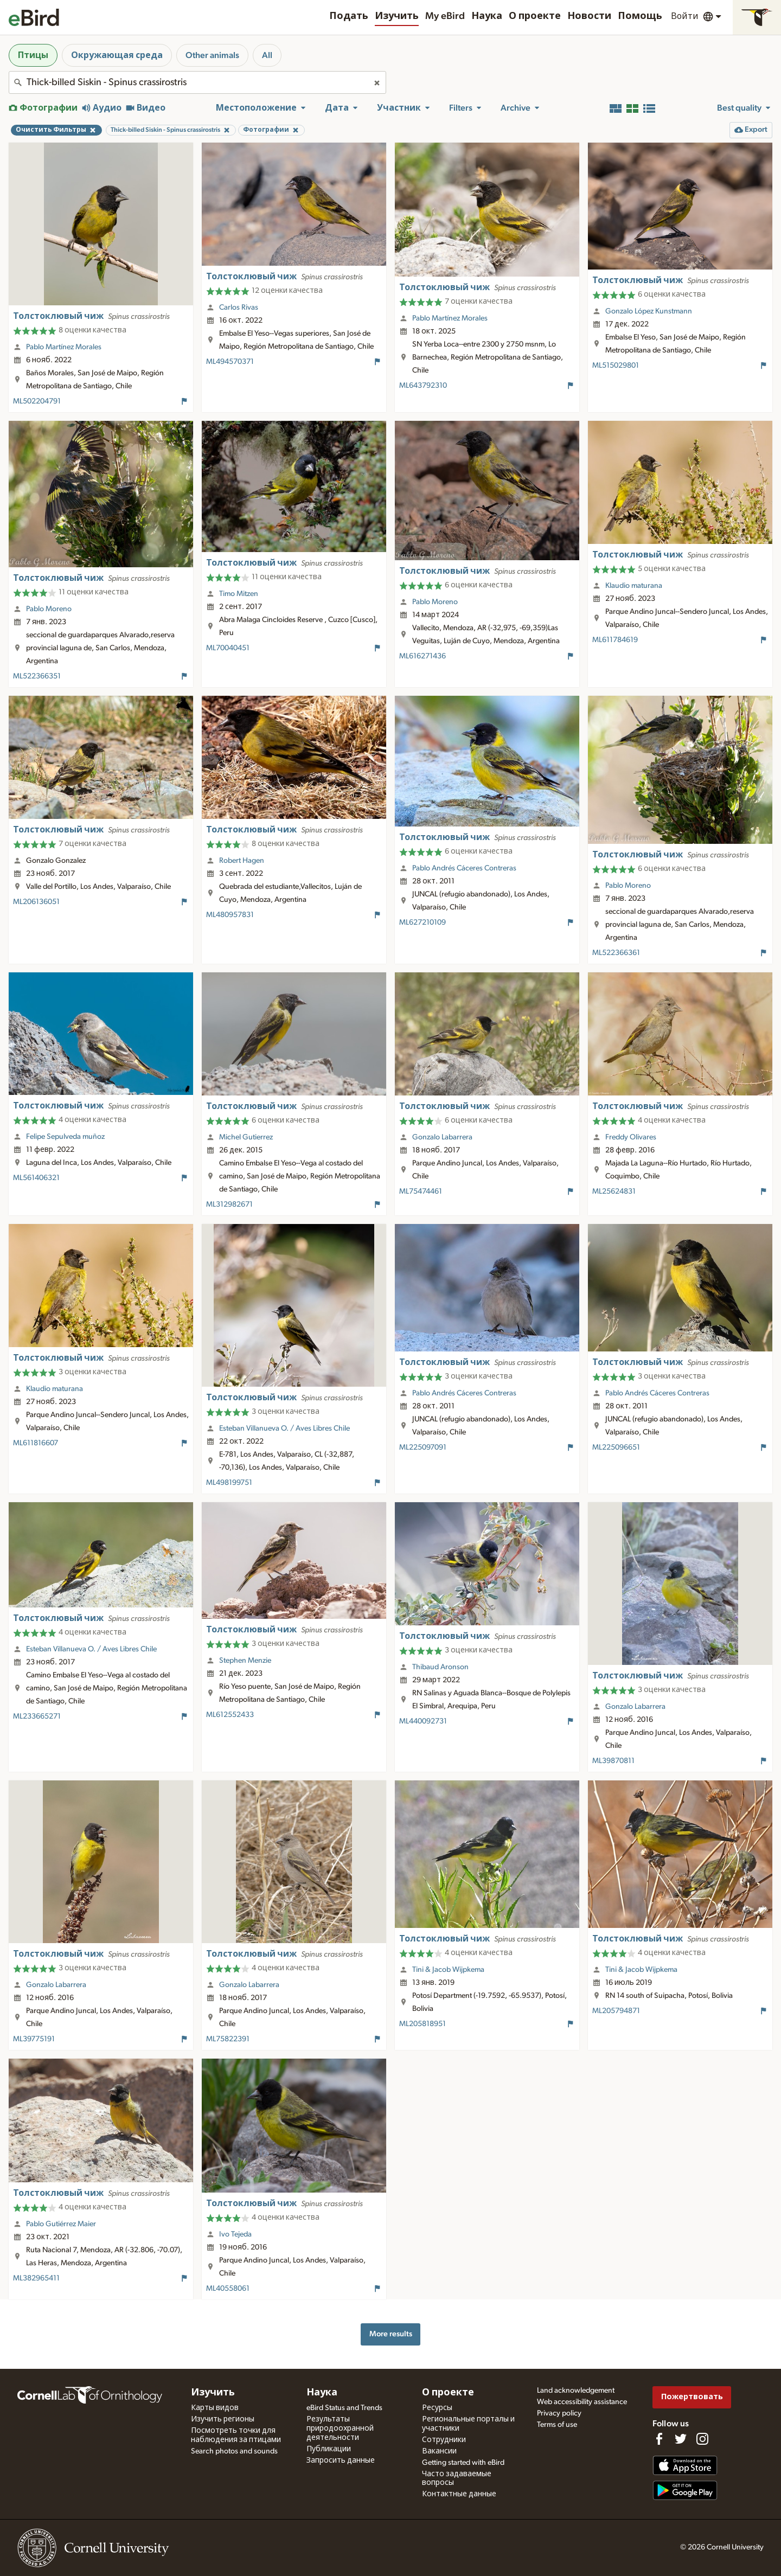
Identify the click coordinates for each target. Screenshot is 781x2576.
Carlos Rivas (238, 307)
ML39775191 (34, 2039)
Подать (348, 16)
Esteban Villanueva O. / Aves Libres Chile (284, 1428)
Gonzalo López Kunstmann (648, 311)
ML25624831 (614, 1191)
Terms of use (557, 2424)
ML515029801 (615, 365)
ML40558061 (227, 2288)
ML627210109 (422, 922)
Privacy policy (559, 2413)
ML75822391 (227, 2039)
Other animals (212, 55)
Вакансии (439, 2451)
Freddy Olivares (630, 1137)
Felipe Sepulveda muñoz (65, 1136)
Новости (589, 16)
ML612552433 (230, 1715)
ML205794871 (616, 2011)
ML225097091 (422, 1447)
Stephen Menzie (245, 1660)
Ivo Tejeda (235, 2234)
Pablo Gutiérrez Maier (61, 2224)
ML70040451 (227, 648)
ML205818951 (422, 2024)
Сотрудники (444, 2440)
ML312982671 (229, 1204)
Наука (486, 16)
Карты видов (215, 2408)
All (267, 55)
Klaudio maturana (633, 585)
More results (390, 2334)
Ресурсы (437, 2408)
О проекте (535, 16)
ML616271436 (422, 656)
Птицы (33, 55)
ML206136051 (36, 902)
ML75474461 (420, 1191)
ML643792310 (423, 385)
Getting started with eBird (463, 2462)
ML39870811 (613, 1761)
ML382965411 (36, 2278)
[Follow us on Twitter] (680, 2438)
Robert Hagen (241, 860)
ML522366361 (616, 953)
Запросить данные (340, 2460)
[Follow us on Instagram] (702, 2438)
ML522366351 (37, 676)
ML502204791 (37, 401)
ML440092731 (423, 1721)
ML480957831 (230, 915)
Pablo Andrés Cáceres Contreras (464, 868)
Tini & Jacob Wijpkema (448, 1969)
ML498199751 (229, 1482)
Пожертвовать (692, 2397)
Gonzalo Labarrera (442, 1137)
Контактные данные (459, 2494)
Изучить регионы (222, 2419)
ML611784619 (615, 640)
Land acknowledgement (575, 2390)
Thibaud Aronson (440, 1667)
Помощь (640, 16)
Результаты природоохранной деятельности (340, 2428)
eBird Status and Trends (344, 2408)
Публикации (328, 2449)
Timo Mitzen (238, 594)
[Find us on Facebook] (658, 2438)
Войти (685, 16)
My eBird (445, 16)
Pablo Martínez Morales (63, 347)
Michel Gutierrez (246, 1137)
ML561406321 (36, 1178)
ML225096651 (616, 1447)
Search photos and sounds (234, 2451)
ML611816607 (35, 1443)
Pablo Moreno (49, 609)
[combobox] (197, 82)
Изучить (397, 16)
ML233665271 (37, 1716)
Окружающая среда (117, 55)
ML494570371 (230, 362)
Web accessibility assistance (582, 2402)
